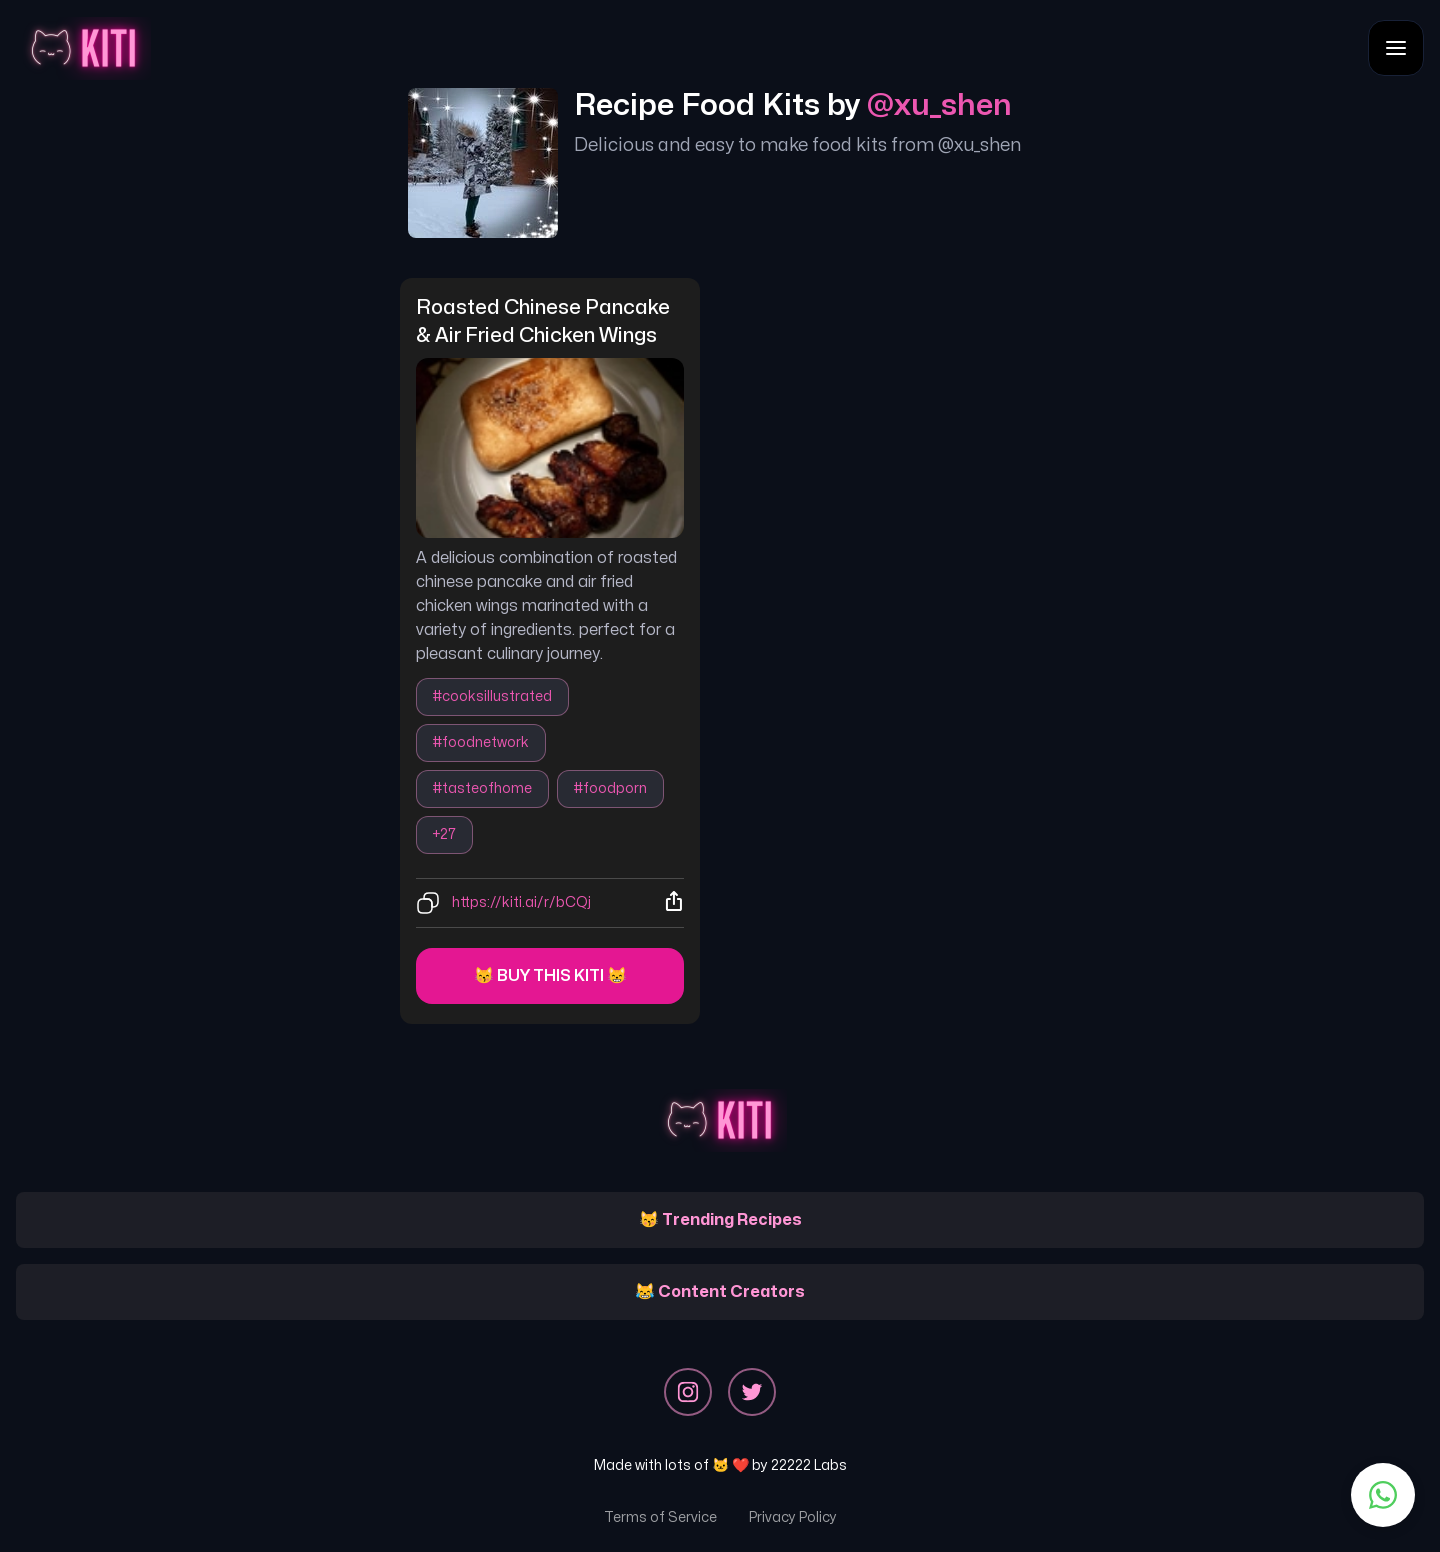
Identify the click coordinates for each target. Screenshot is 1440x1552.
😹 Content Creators (720, 1292)
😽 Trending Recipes (720, 1220)
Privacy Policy (793, 1517)
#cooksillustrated (492, 696)
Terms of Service (660, 1517)
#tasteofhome (482, 788)
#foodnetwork (481, 742)
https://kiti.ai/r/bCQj (521, 902)
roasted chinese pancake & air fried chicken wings (545, 321)
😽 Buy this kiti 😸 (550, 976)
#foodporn (610, 788)
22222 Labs (809, 1465)
